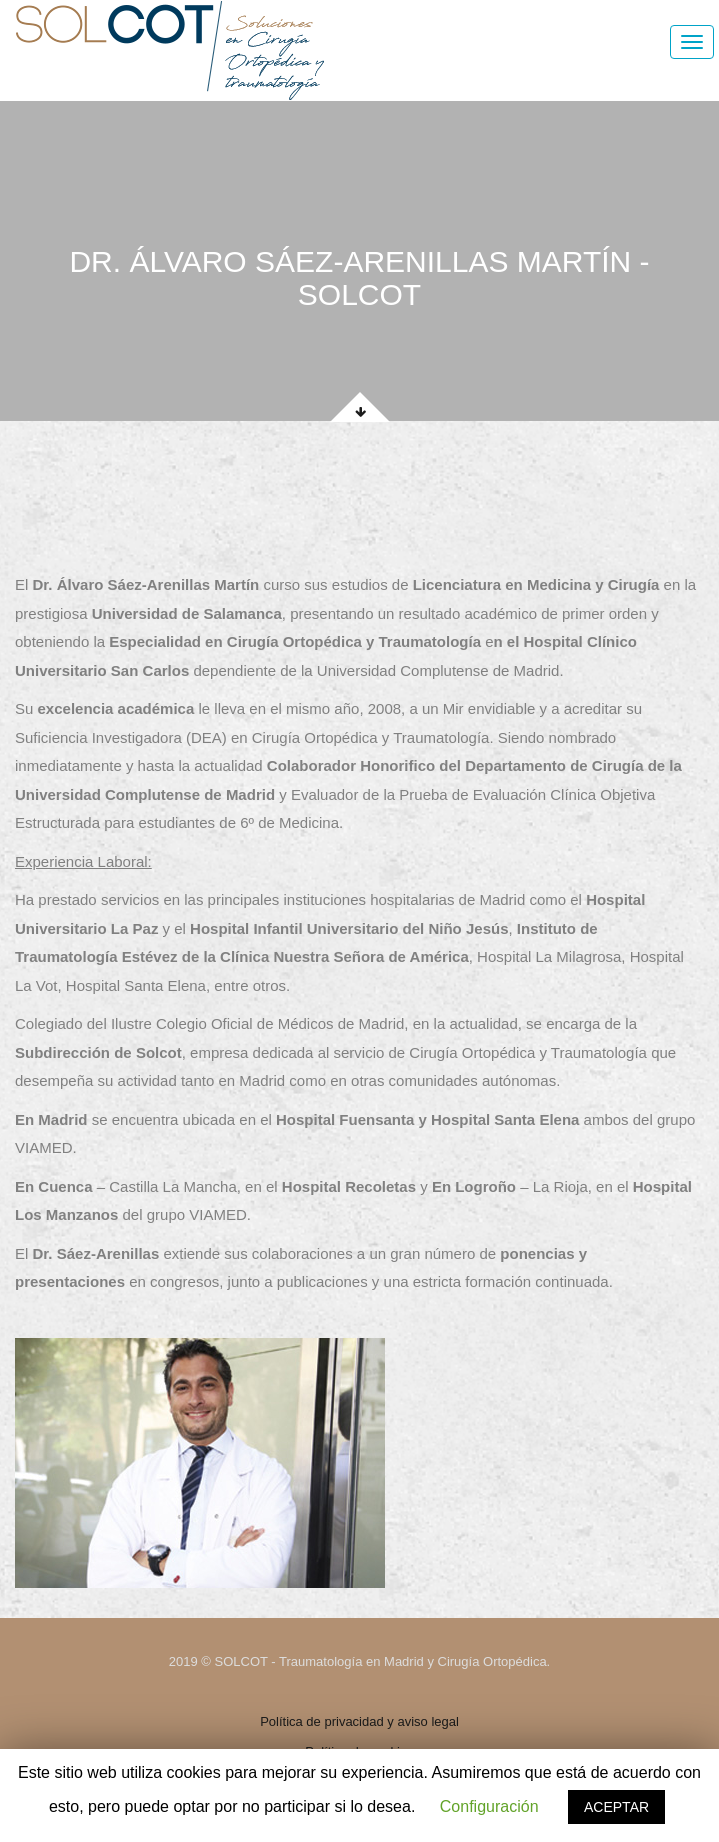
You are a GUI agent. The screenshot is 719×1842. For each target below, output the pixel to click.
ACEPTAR (616, 1807)
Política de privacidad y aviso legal (359, 1721)
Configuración (489, 1806)
